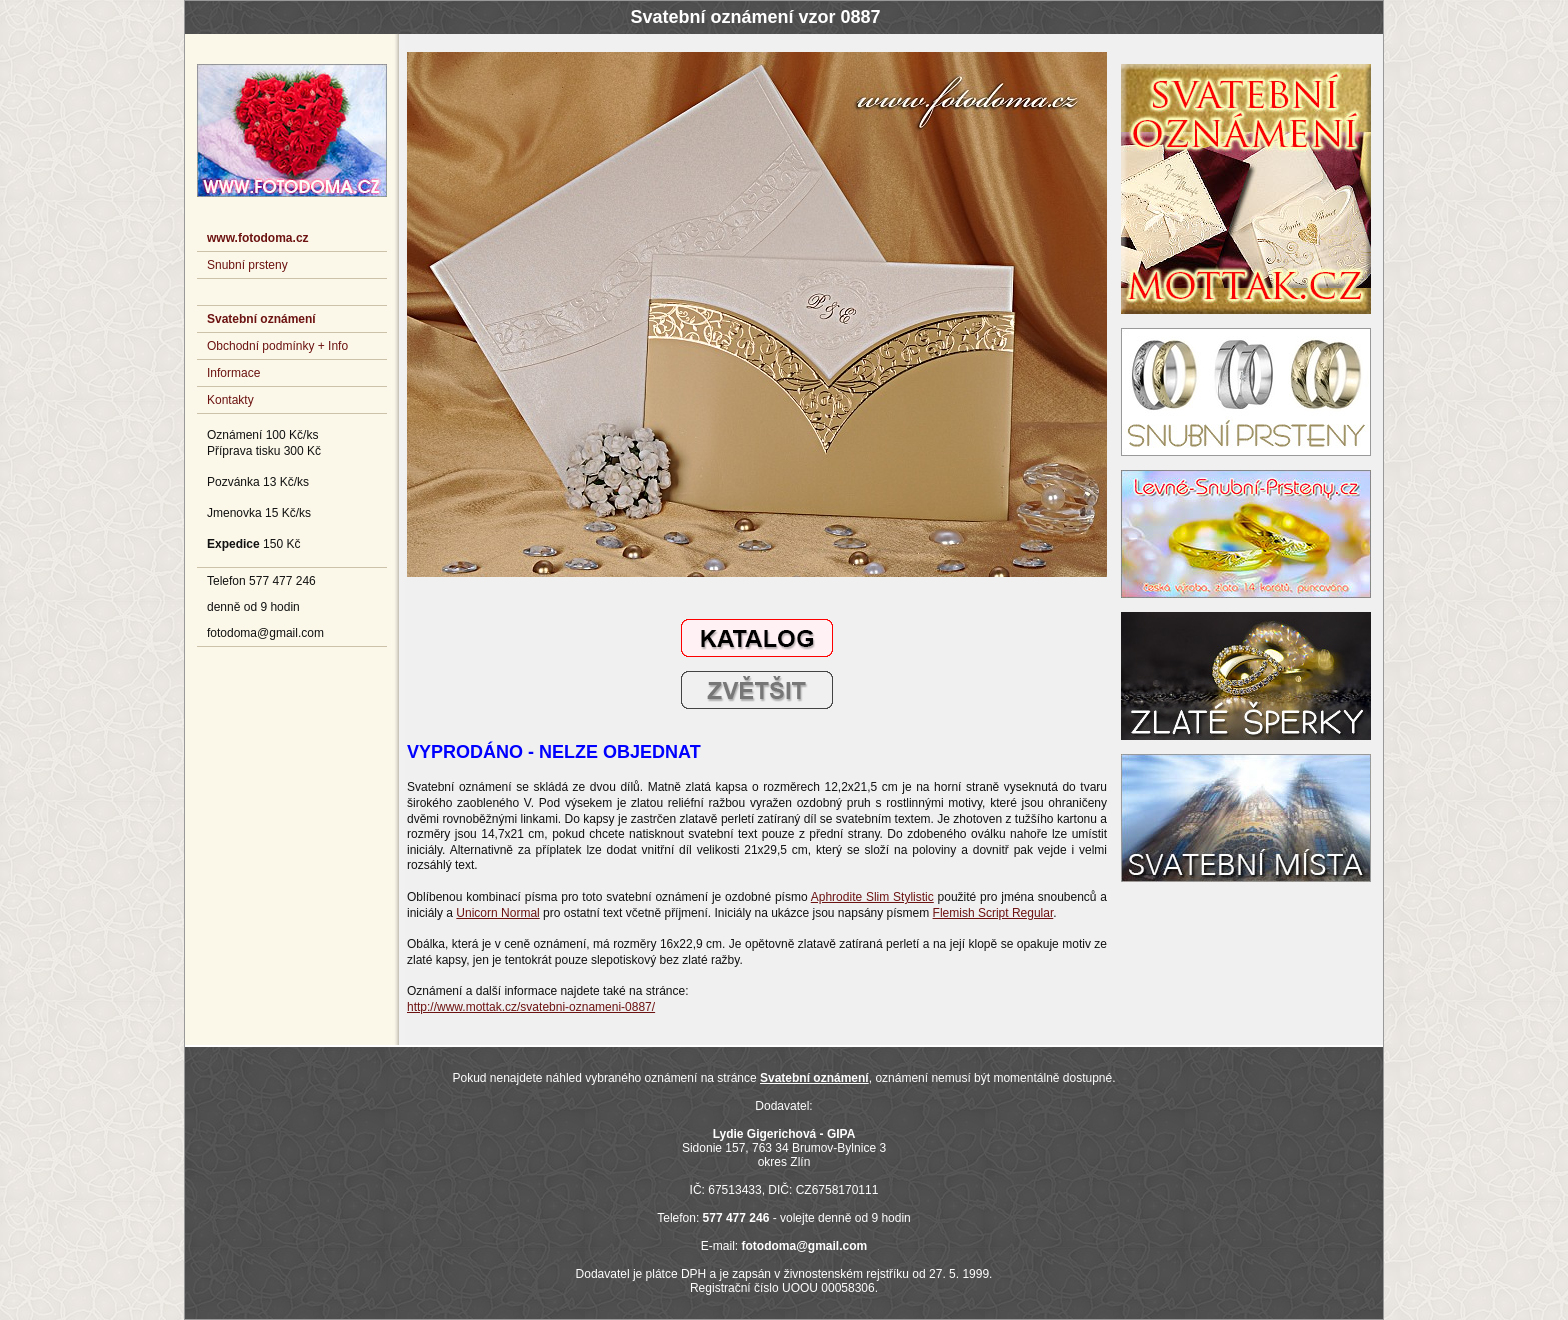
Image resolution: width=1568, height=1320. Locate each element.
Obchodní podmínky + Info (277, 346)
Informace (233, 373)
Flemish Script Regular (993, 913)
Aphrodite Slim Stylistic (872, 897)
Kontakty (230, 400)
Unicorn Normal (497, 913)
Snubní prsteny (247, 265)
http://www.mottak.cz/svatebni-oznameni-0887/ (531, 1007)
